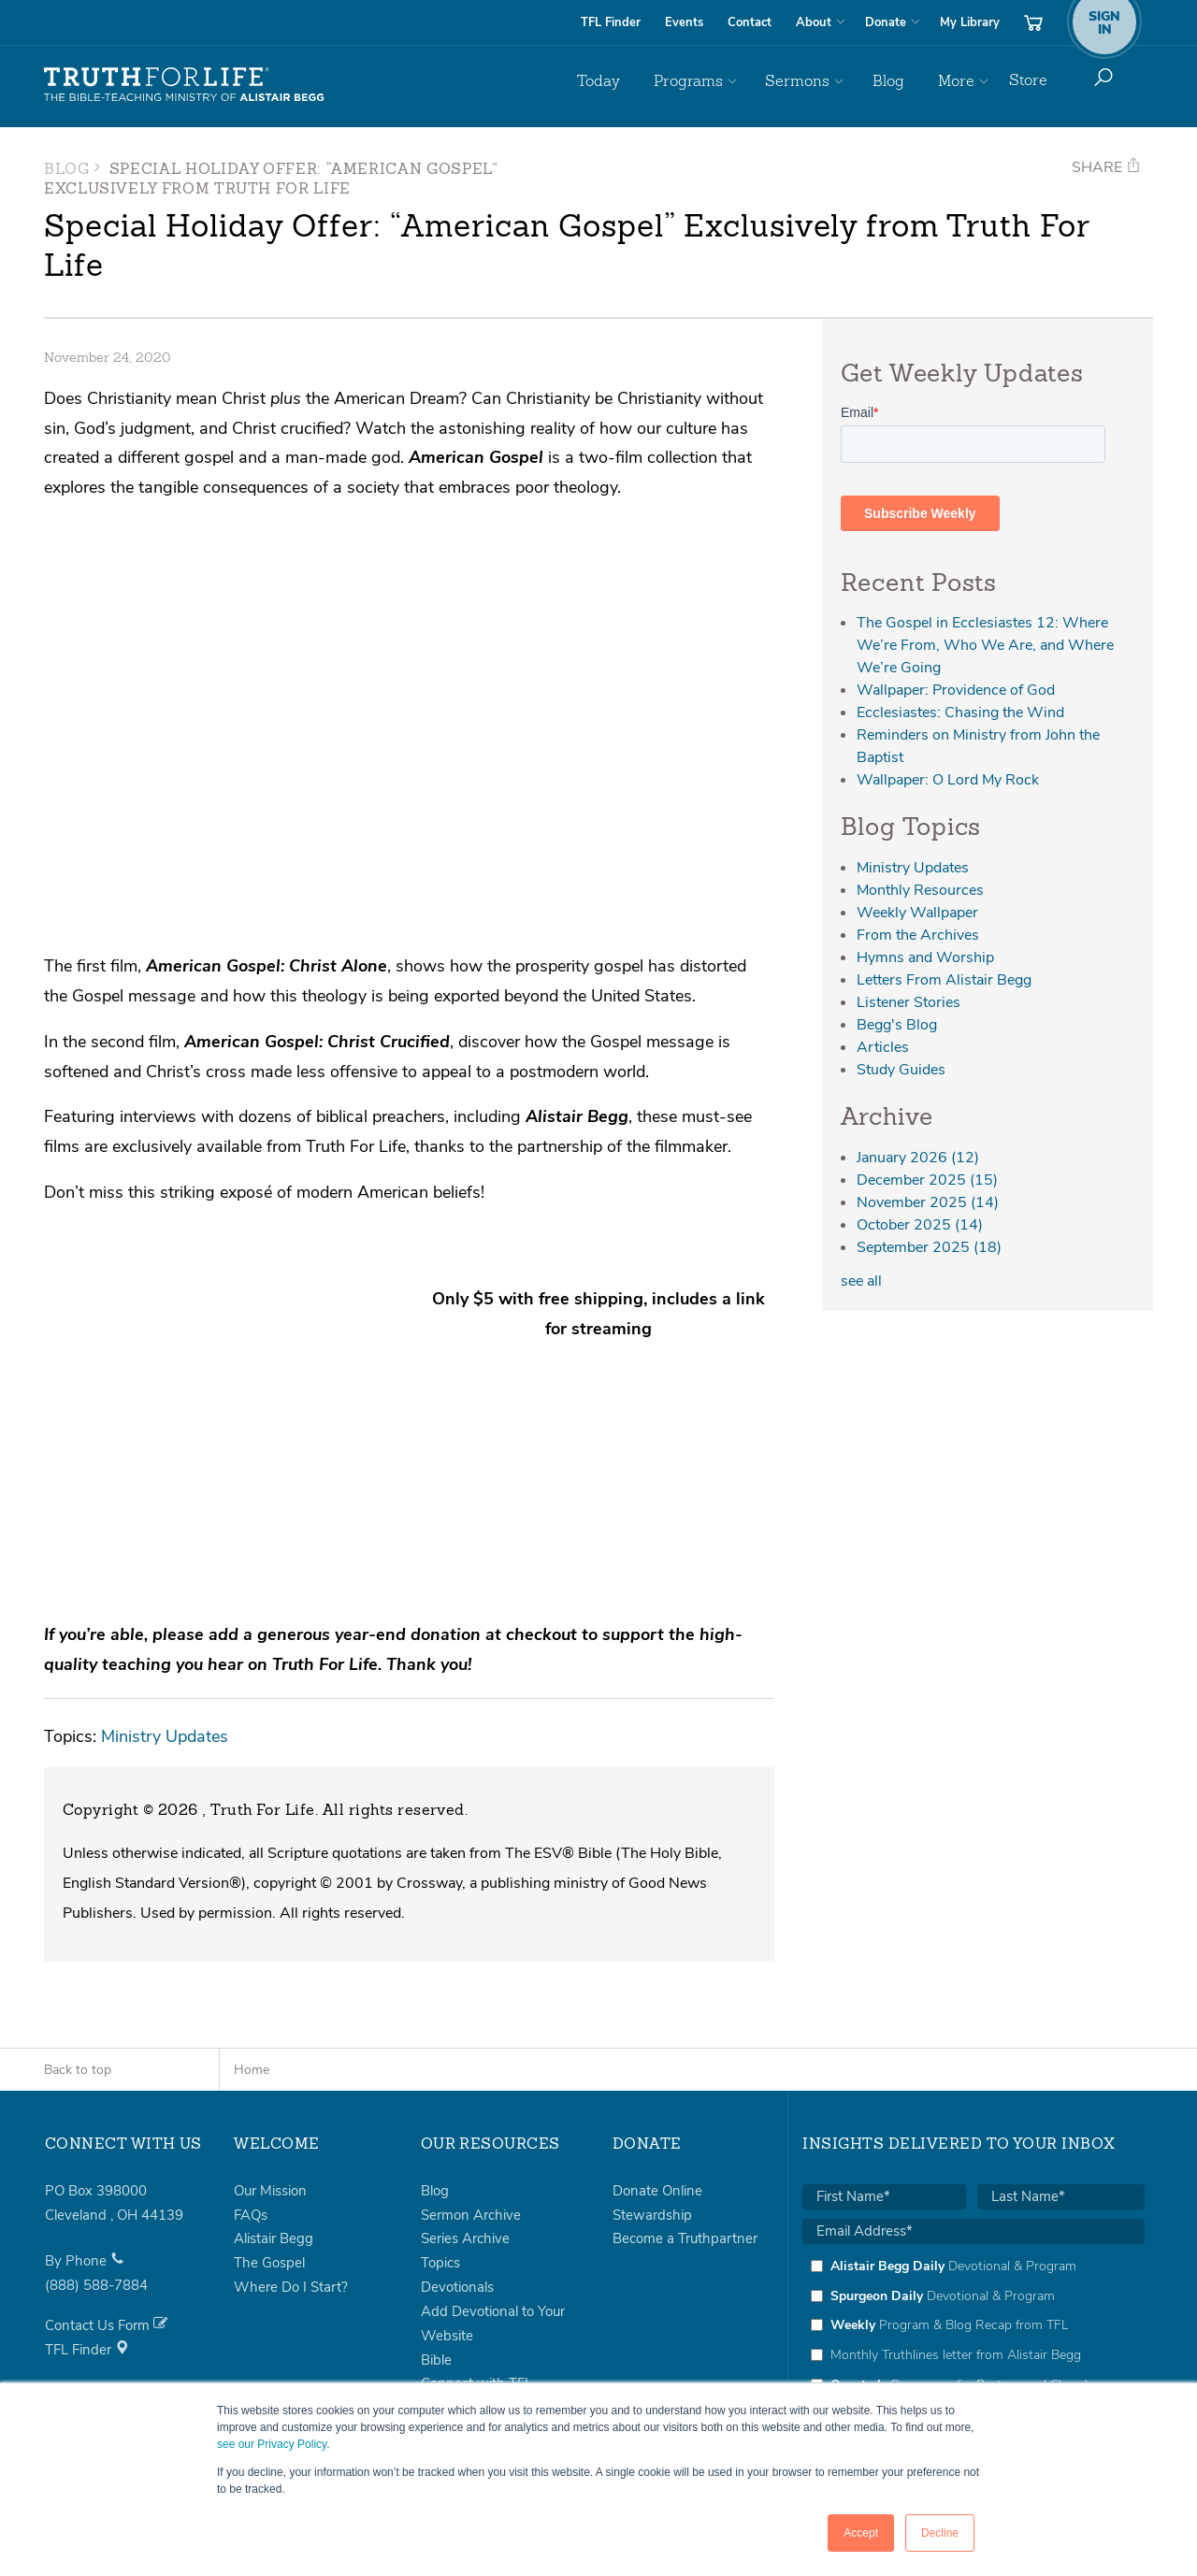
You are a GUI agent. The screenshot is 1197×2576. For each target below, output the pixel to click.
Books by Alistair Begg (491, 2297)
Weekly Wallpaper (917, 912)
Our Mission (270, 2080)
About (813, 22)
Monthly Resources (920, 890)
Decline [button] (940, 2533)
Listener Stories (908, 1002)
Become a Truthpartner (685, 2128)
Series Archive (465, 2128)
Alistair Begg (273, 2128)
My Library (970, 22)
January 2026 (918, 1157)
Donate (885, 22)
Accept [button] (861, 2533)
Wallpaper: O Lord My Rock (948, 780)
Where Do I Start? (291, 2176)
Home (251, 1959)
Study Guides (901, 1069)
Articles (883, 1047)
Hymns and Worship (925, 957)
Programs (723, 80)
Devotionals (457, 2176)
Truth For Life (184, 85)
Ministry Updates (164, 1625)
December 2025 (927, 1180)
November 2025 (928, 1202)
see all (861, 1281)
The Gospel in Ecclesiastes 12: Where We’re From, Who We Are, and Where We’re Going (985, 645)
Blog (902, 80)
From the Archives (918, 935)
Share (1106, 167)
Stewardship (652, 2104)
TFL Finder (611, 22)
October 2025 (920, 1225)
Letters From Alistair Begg (944, 980)
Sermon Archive (471, 2104)
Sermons (822, 80)
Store (1028, 80)
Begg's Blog (897, 1025)
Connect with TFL (476, 2274)
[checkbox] (973, 2215)
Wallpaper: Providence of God (956, 690)
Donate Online (657, 2080)
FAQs (250, 2104)
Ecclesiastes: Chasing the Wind (960, 712)
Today (645, 80)
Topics (440, 2152)
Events (684, 22)
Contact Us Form (106, 2215)
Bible (436, 2249)
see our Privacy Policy (271, 2444)
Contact (750, 22)
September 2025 (929, 1247)
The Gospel (269, 2152)
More (959, 80)
